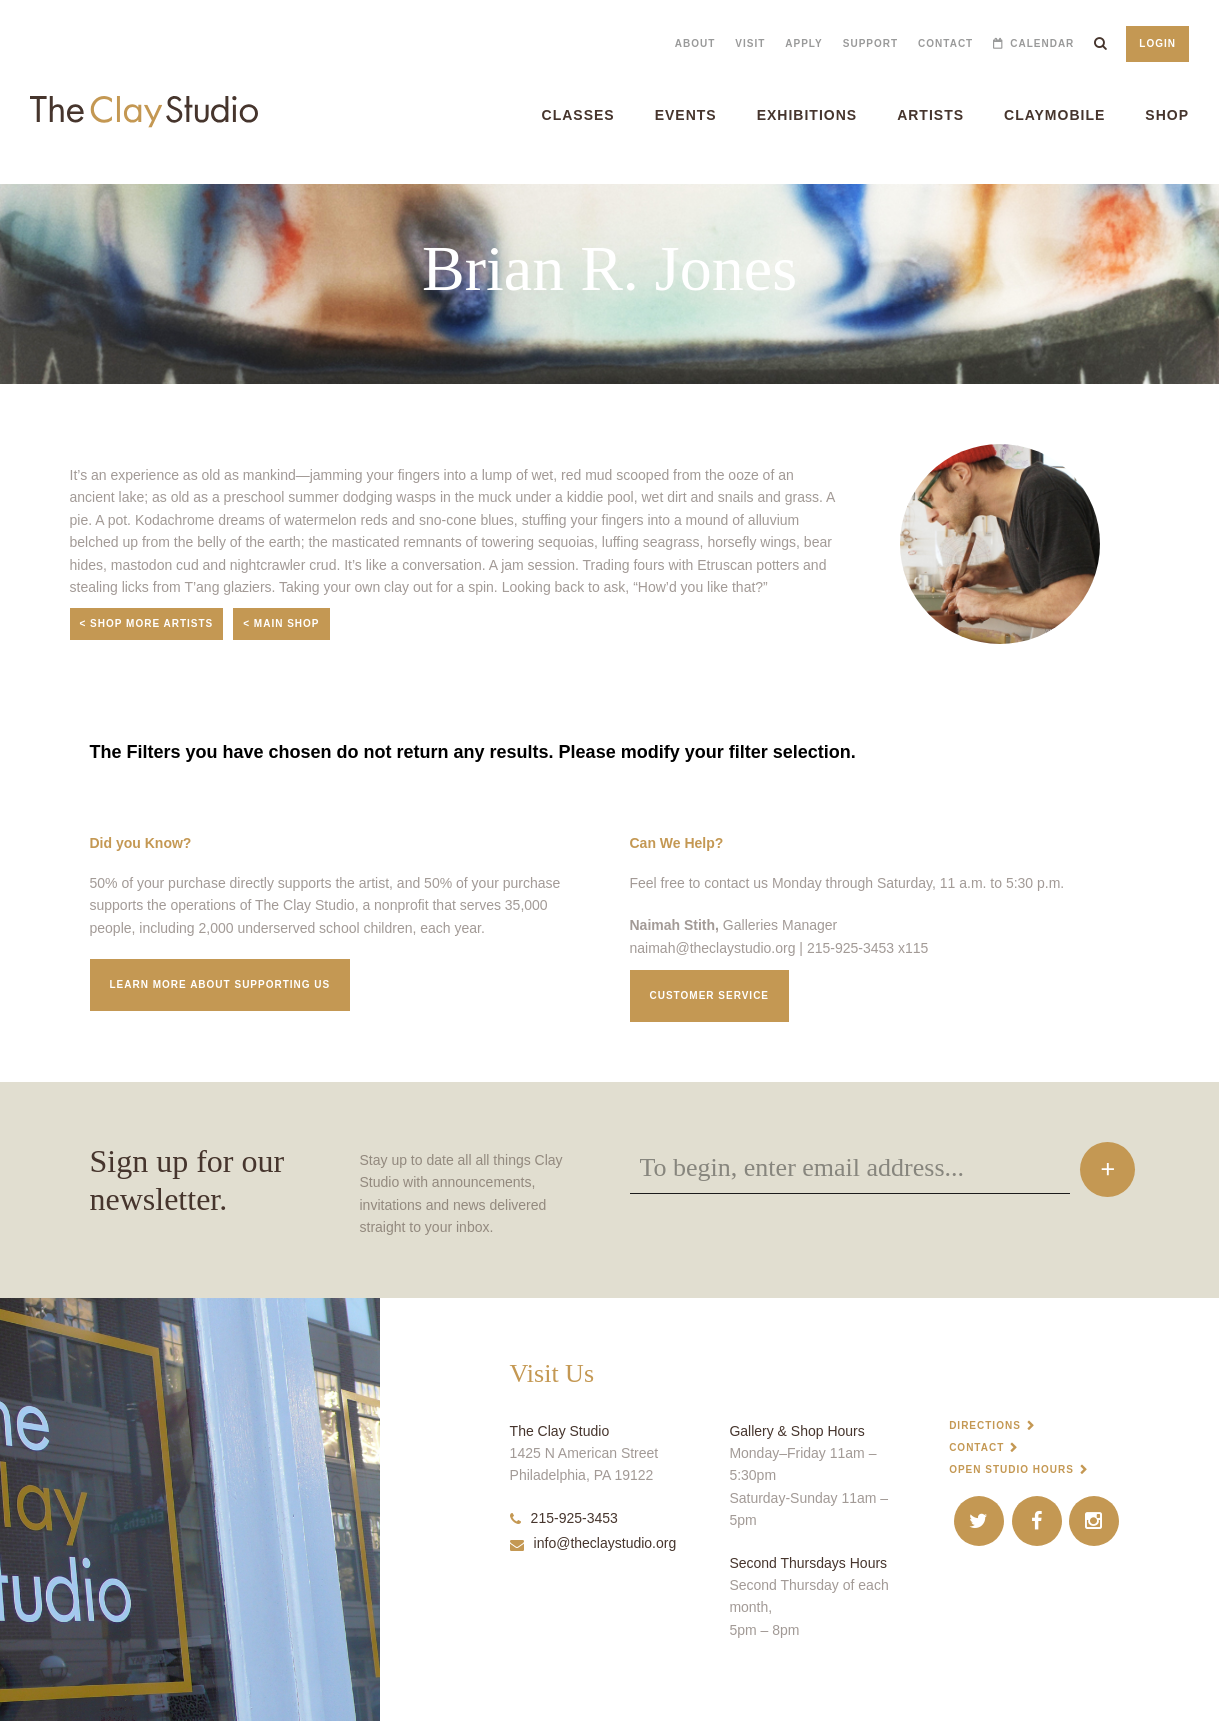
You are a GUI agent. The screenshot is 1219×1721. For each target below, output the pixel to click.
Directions (985, 1425)
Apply (803, 43)
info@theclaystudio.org (593, 1543)
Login (1157, 43)
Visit (750, 43)
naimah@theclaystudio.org (713, 948)
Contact (945, 43)
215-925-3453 (564, 1518)
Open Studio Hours (1011, 1469)
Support (870, 43)
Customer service (710, 995)
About (695, 43)
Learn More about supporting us (220, 984)
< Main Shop (281, 623)
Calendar (1042, 43)
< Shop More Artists (147, 623)
